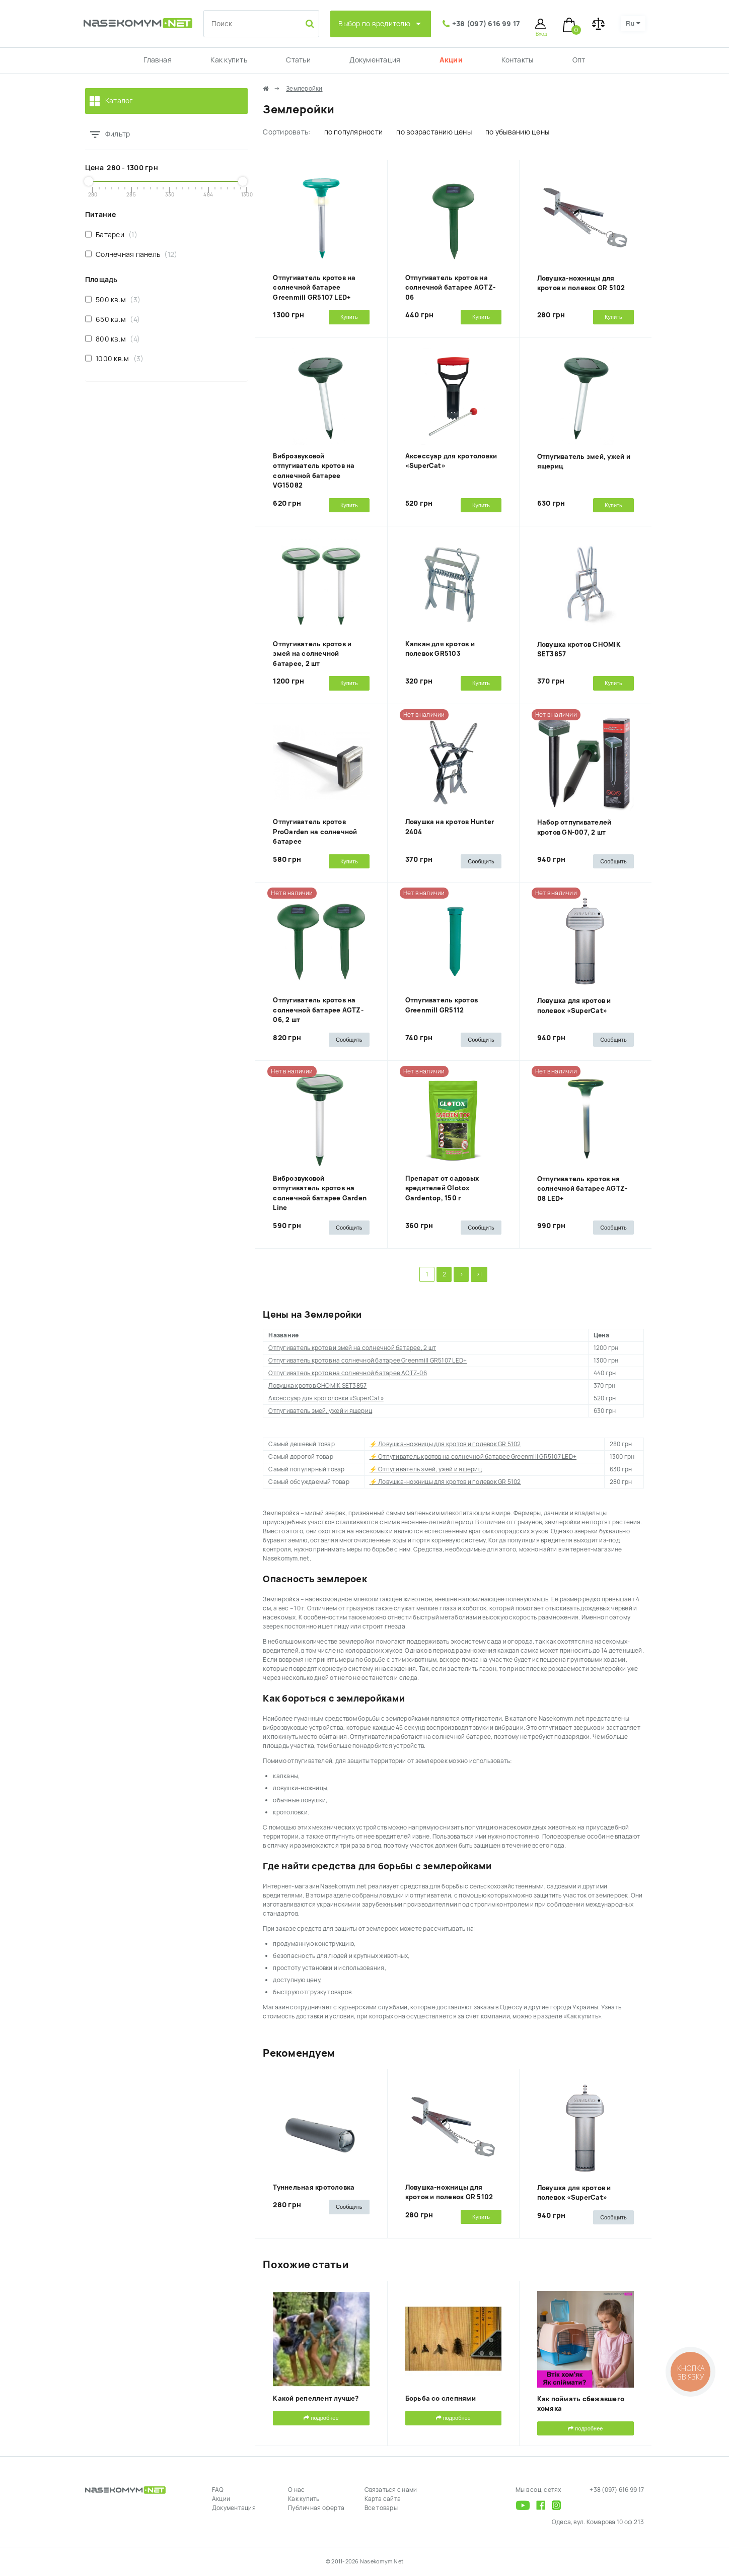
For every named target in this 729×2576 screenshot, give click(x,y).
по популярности (353, 132)
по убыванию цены (517, 132)
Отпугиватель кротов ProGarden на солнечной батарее (315, 832)
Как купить (228, 59)
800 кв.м (112, 339)
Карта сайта (382, 2499)
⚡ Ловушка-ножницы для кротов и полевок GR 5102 (445, 1444)
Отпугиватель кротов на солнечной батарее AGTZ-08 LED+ (582, 1189)
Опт (579, 59)
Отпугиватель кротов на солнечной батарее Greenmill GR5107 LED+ (314, 288)
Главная (157, 59)
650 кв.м (112, 319)
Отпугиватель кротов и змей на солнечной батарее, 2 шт (312, 654)
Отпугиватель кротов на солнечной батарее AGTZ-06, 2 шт (318, 1010)
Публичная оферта (316, 2508)
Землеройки (304, 89)
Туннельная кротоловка (313, 2187)
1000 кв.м (114, 358)
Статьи (298, 59)
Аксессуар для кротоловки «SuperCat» (325, 1398)
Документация (374, 59)
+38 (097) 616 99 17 (486, 23)
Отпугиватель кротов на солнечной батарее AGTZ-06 (450, 288)
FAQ (218, 2490)
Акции (451, 59)
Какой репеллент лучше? (315, 2398)
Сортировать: (286, 132)
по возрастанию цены (434, 132)
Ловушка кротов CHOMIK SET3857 (317, 1386)
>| (478, 1274)
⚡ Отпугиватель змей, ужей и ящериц (426, 1469)
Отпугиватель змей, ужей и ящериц (320, 1411)
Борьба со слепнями (440, 2398)
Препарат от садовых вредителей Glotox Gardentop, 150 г (442, 1188)
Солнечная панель (131, 254)
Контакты (517, 59)
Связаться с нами (390, 2490)
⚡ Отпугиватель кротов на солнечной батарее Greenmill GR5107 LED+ (473, 1457)
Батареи (111, 234)
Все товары (381, 2508)
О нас (296, 2490)
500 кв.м (112, 299)
